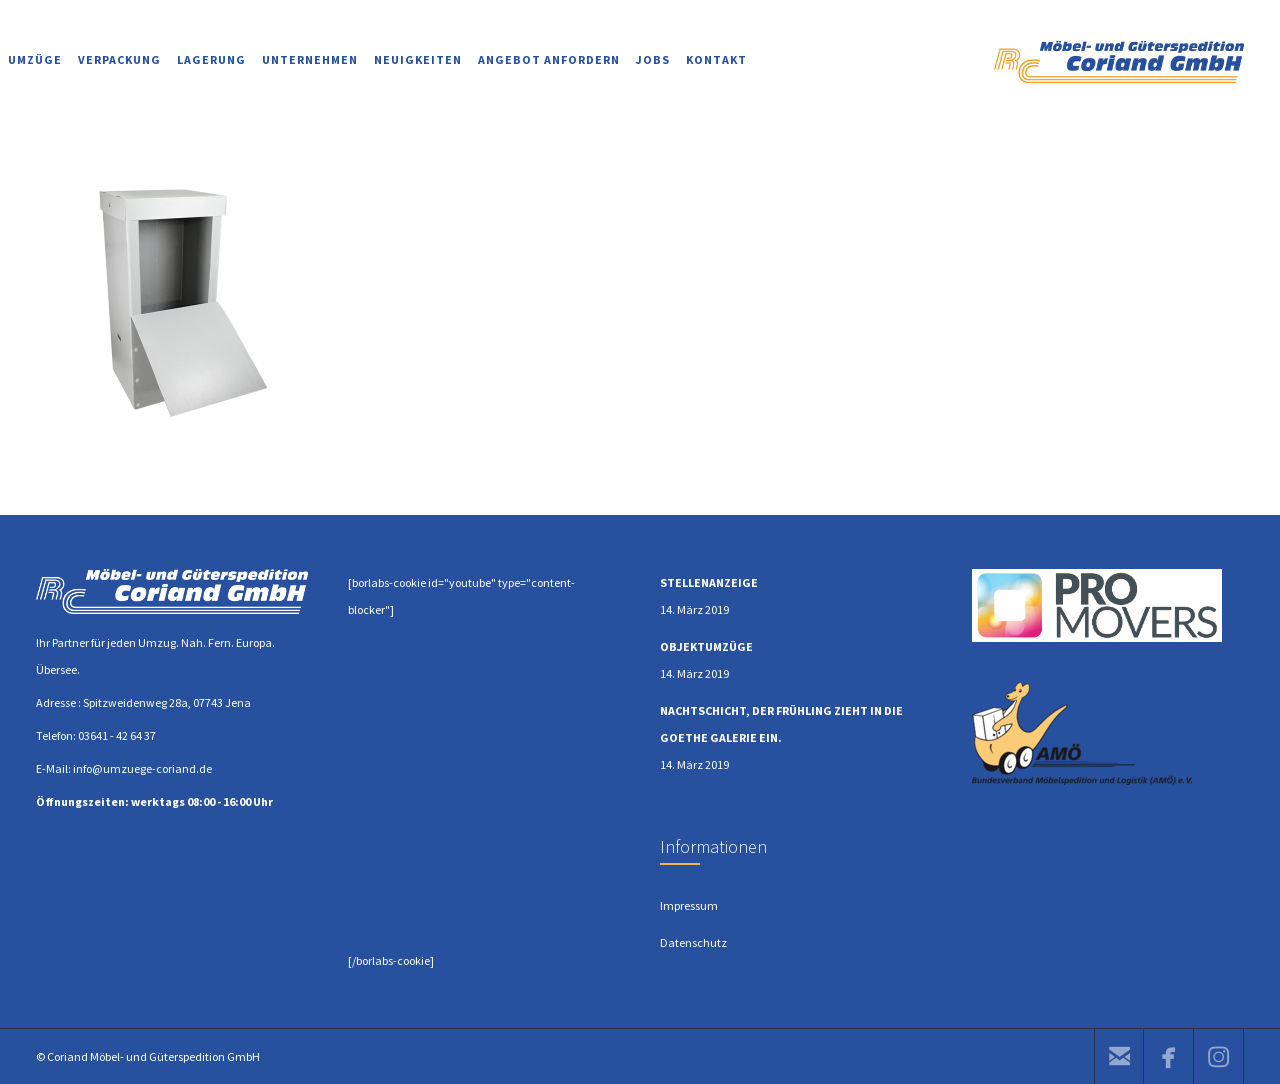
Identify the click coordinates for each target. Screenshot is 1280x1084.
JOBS (653, 59)
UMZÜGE (35, 59)
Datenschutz (693, 942)
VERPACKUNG (119, 59)
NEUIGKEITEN (418, 59)
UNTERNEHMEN (310, 59)
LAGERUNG (211, 59)
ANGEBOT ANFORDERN (549, 59)
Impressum (689, 905)
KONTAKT (716, 59)
